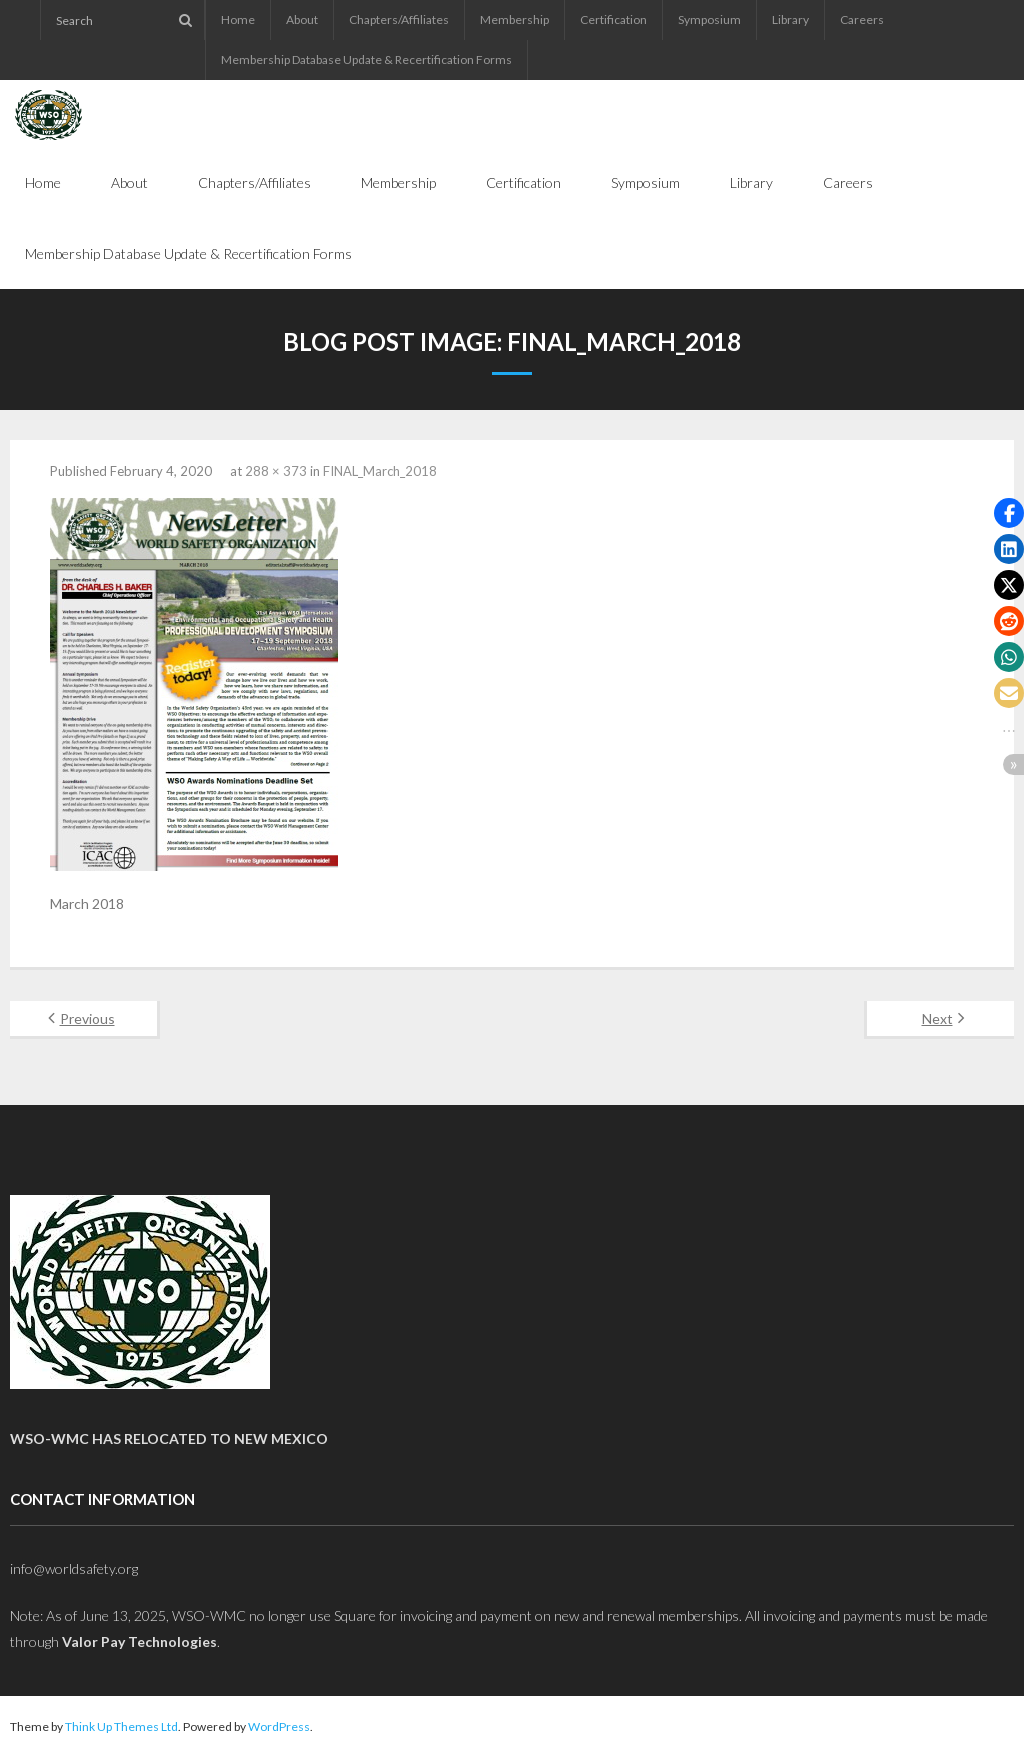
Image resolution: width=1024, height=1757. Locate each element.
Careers (862, 19)
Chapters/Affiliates (399, 19)
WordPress (279, 1726)
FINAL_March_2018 (380, 471)
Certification (613, 19)
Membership (514, 19)
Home (238, 19)
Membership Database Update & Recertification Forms (366, 59)
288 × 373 (276, 471)
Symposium (709, 19)
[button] (1009, 513)
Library (790, 19)
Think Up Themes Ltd (121, 1726)
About (302, 19)
